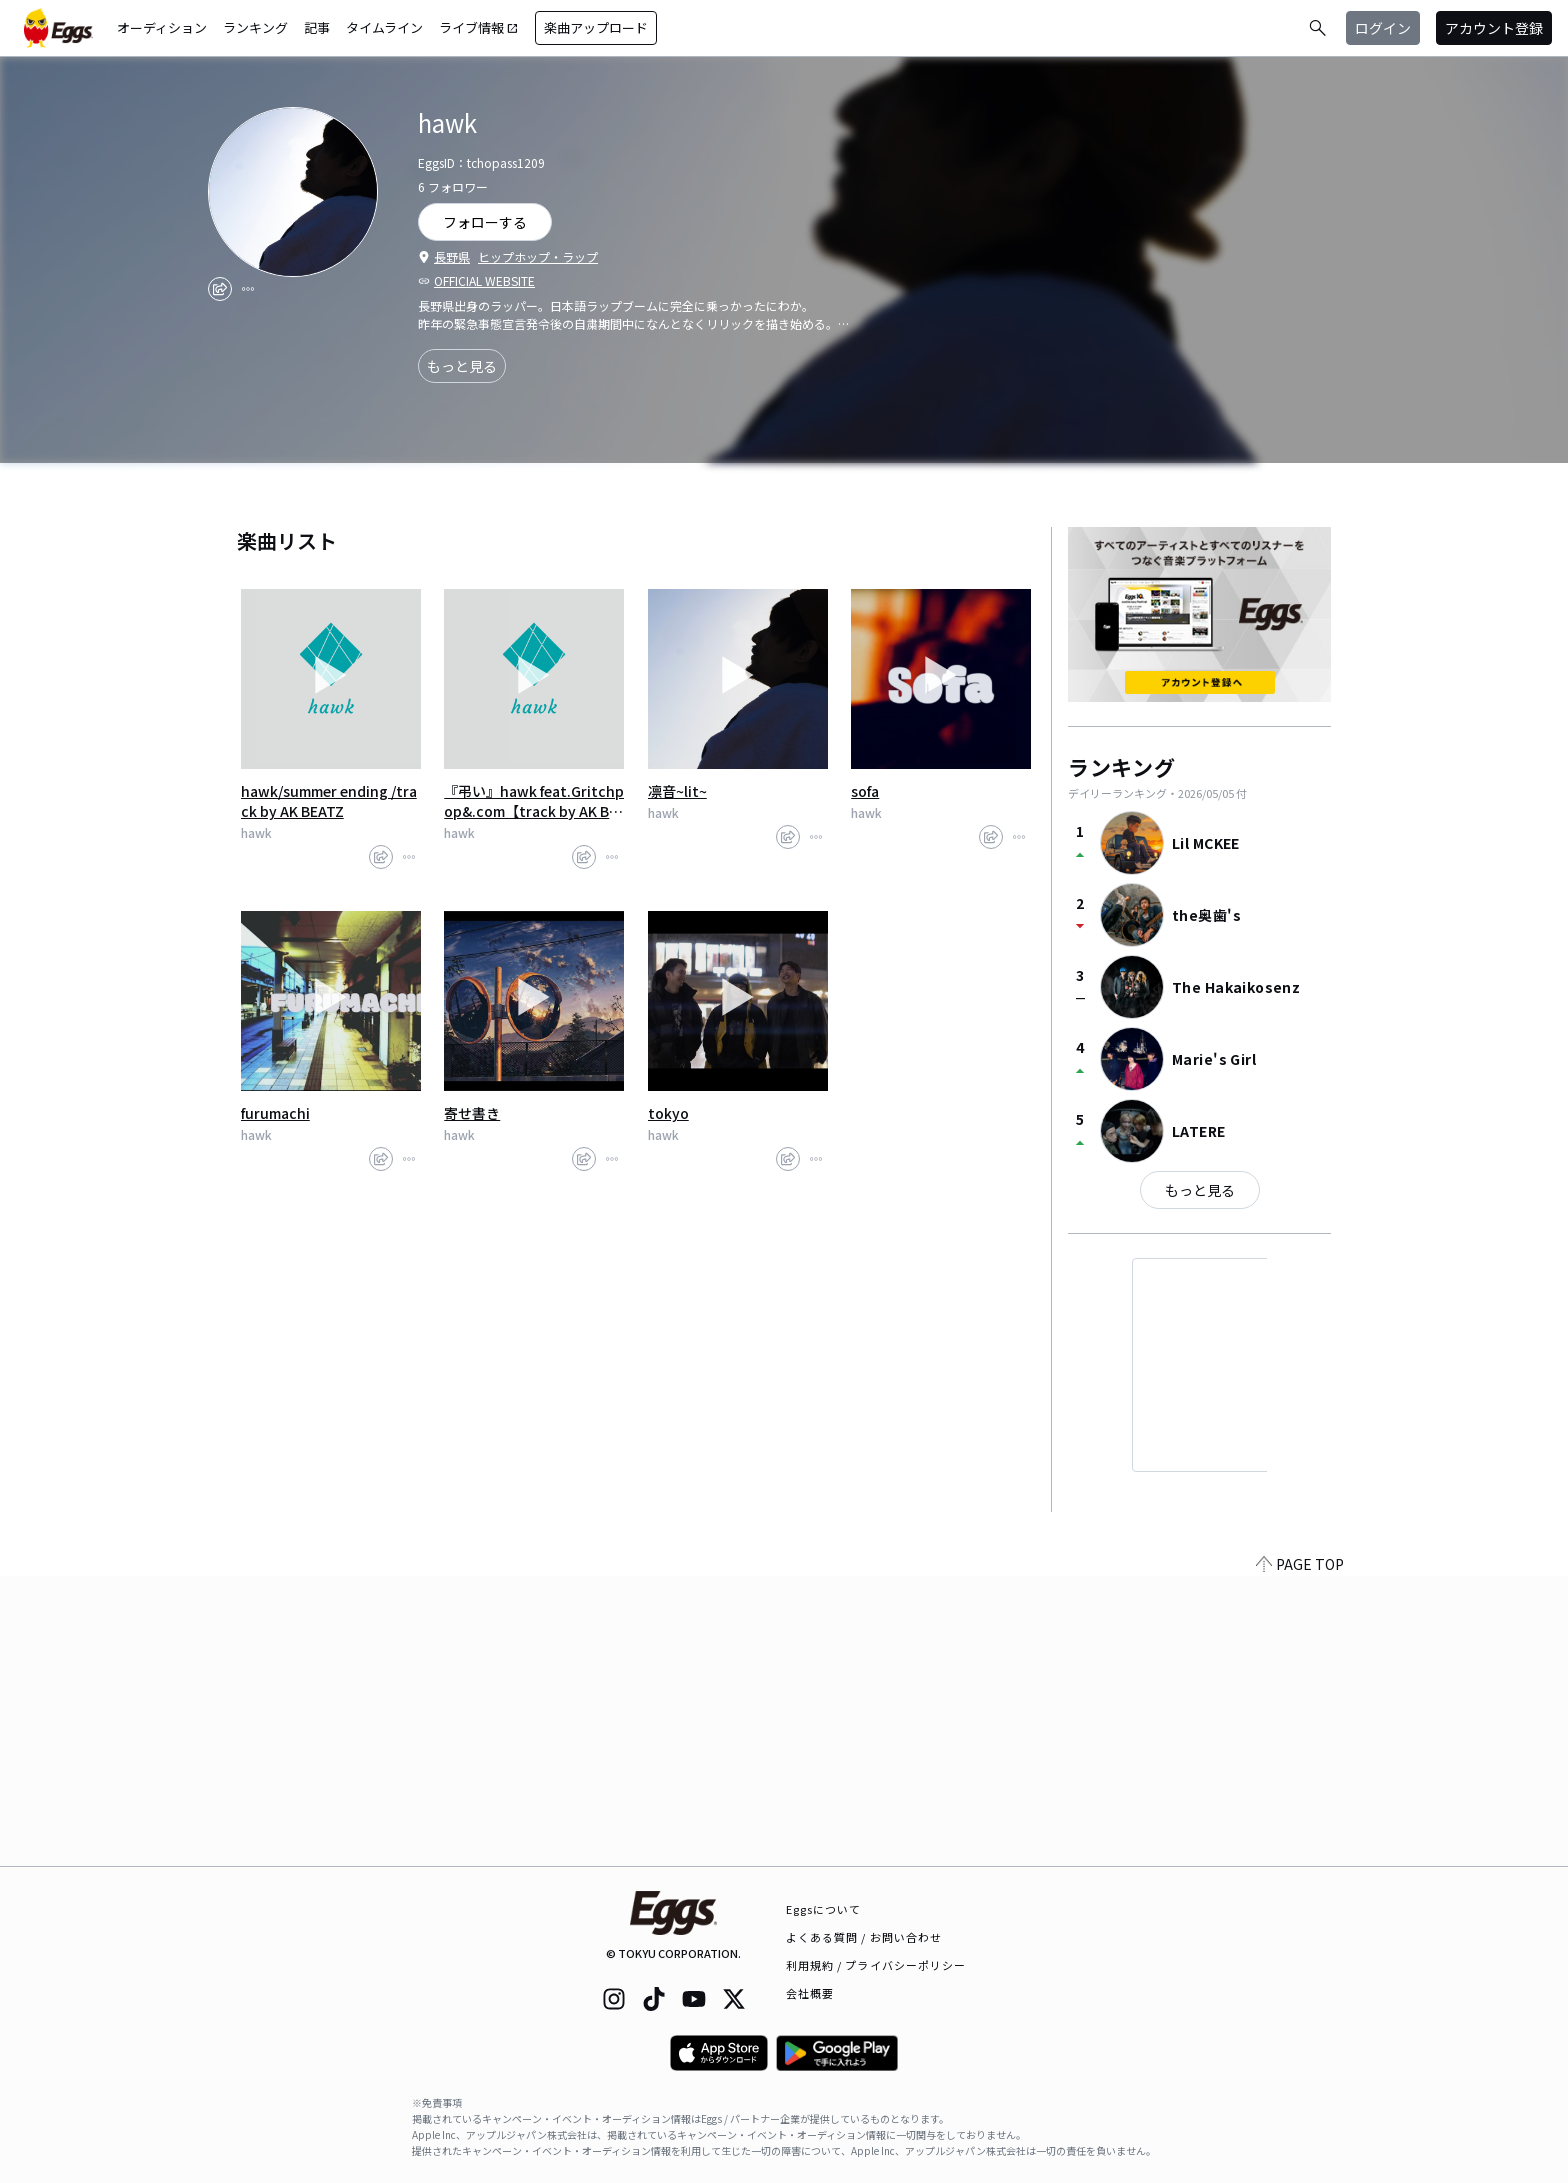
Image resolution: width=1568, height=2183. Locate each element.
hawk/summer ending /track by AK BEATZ (329, 801)
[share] (220, 289)
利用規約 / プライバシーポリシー (876, 1965)
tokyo (668, 1113)
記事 (317, 27)
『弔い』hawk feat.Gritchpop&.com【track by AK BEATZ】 (534, 801)
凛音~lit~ (677, 791)
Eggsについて (824, 1909)
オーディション (162, 27)
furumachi (275, 1113)
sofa (865, 791)
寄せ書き (472, 1113)
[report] (248, 289)
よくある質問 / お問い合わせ (864, 1937)
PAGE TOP (1300, 1854)
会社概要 (810, 1993)
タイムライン (384, 27)
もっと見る (462, 366)
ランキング (255, 27)
